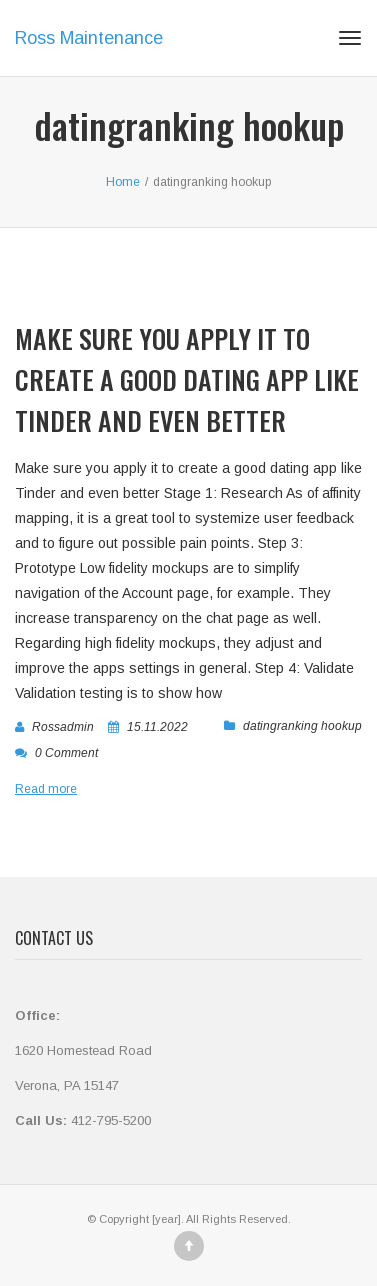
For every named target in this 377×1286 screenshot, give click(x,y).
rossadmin (63, 727)
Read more (46, 789)
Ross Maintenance (89, 38)
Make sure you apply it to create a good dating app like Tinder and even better (187, 379)
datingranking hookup (302, 726)
